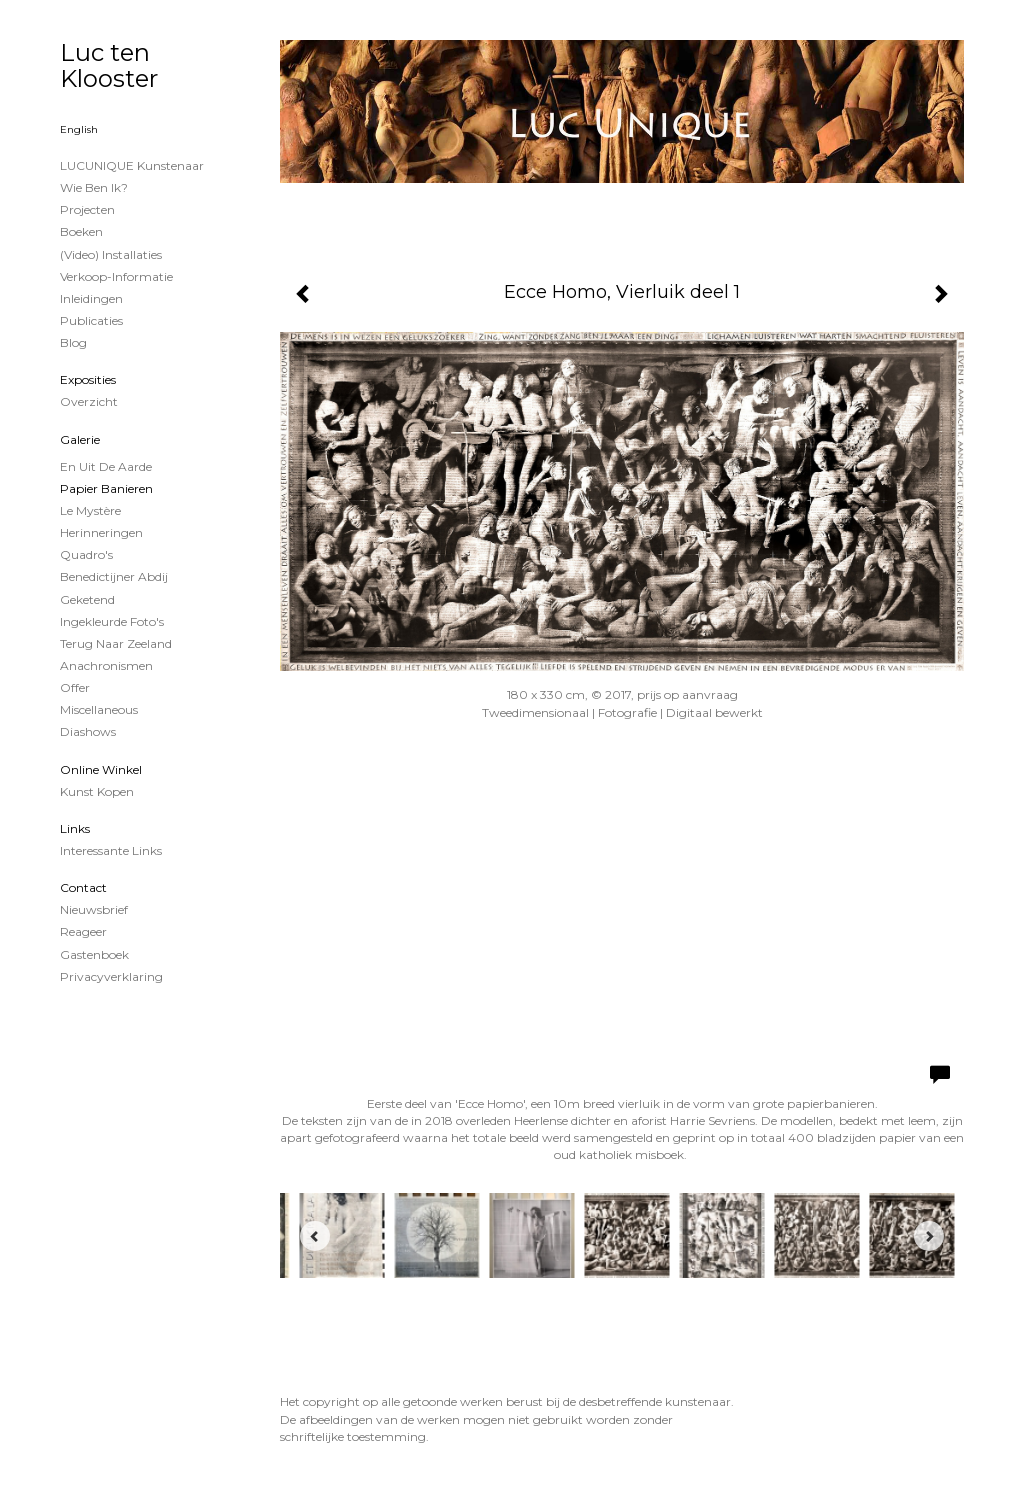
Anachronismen (106, 665)
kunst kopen (97, 791)
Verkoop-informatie (116, 276)
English (79, 129)
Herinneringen (101, 532)
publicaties (91, 320)
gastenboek (94, 954)
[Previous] (315, 1236)
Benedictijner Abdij (114, 576)
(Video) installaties (111, 254)
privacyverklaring (111, 976)
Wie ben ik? (94, 187)
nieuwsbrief (94, 909)
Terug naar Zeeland (116, 643)
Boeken (81, 231)
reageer (83, 931)
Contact (83, 887)
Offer (75, 687)
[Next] (929, 1236)
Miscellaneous (99, 709)
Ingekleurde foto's (112, 621)
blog (73, 342)
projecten (87, 209)
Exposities (88, 379)
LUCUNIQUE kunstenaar (132, 165)
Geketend (87, 599)
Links (75, 828)
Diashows (88, 731)
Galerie (80, 439)
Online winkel (101, 769)
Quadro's (86, 554)
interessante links (111, 850)
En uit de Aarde (106, 466)
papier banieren (106, 488)
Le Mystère (90, 510)
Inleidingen (91, 298)
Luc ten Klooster (109, 65)
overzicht (89, 401)
